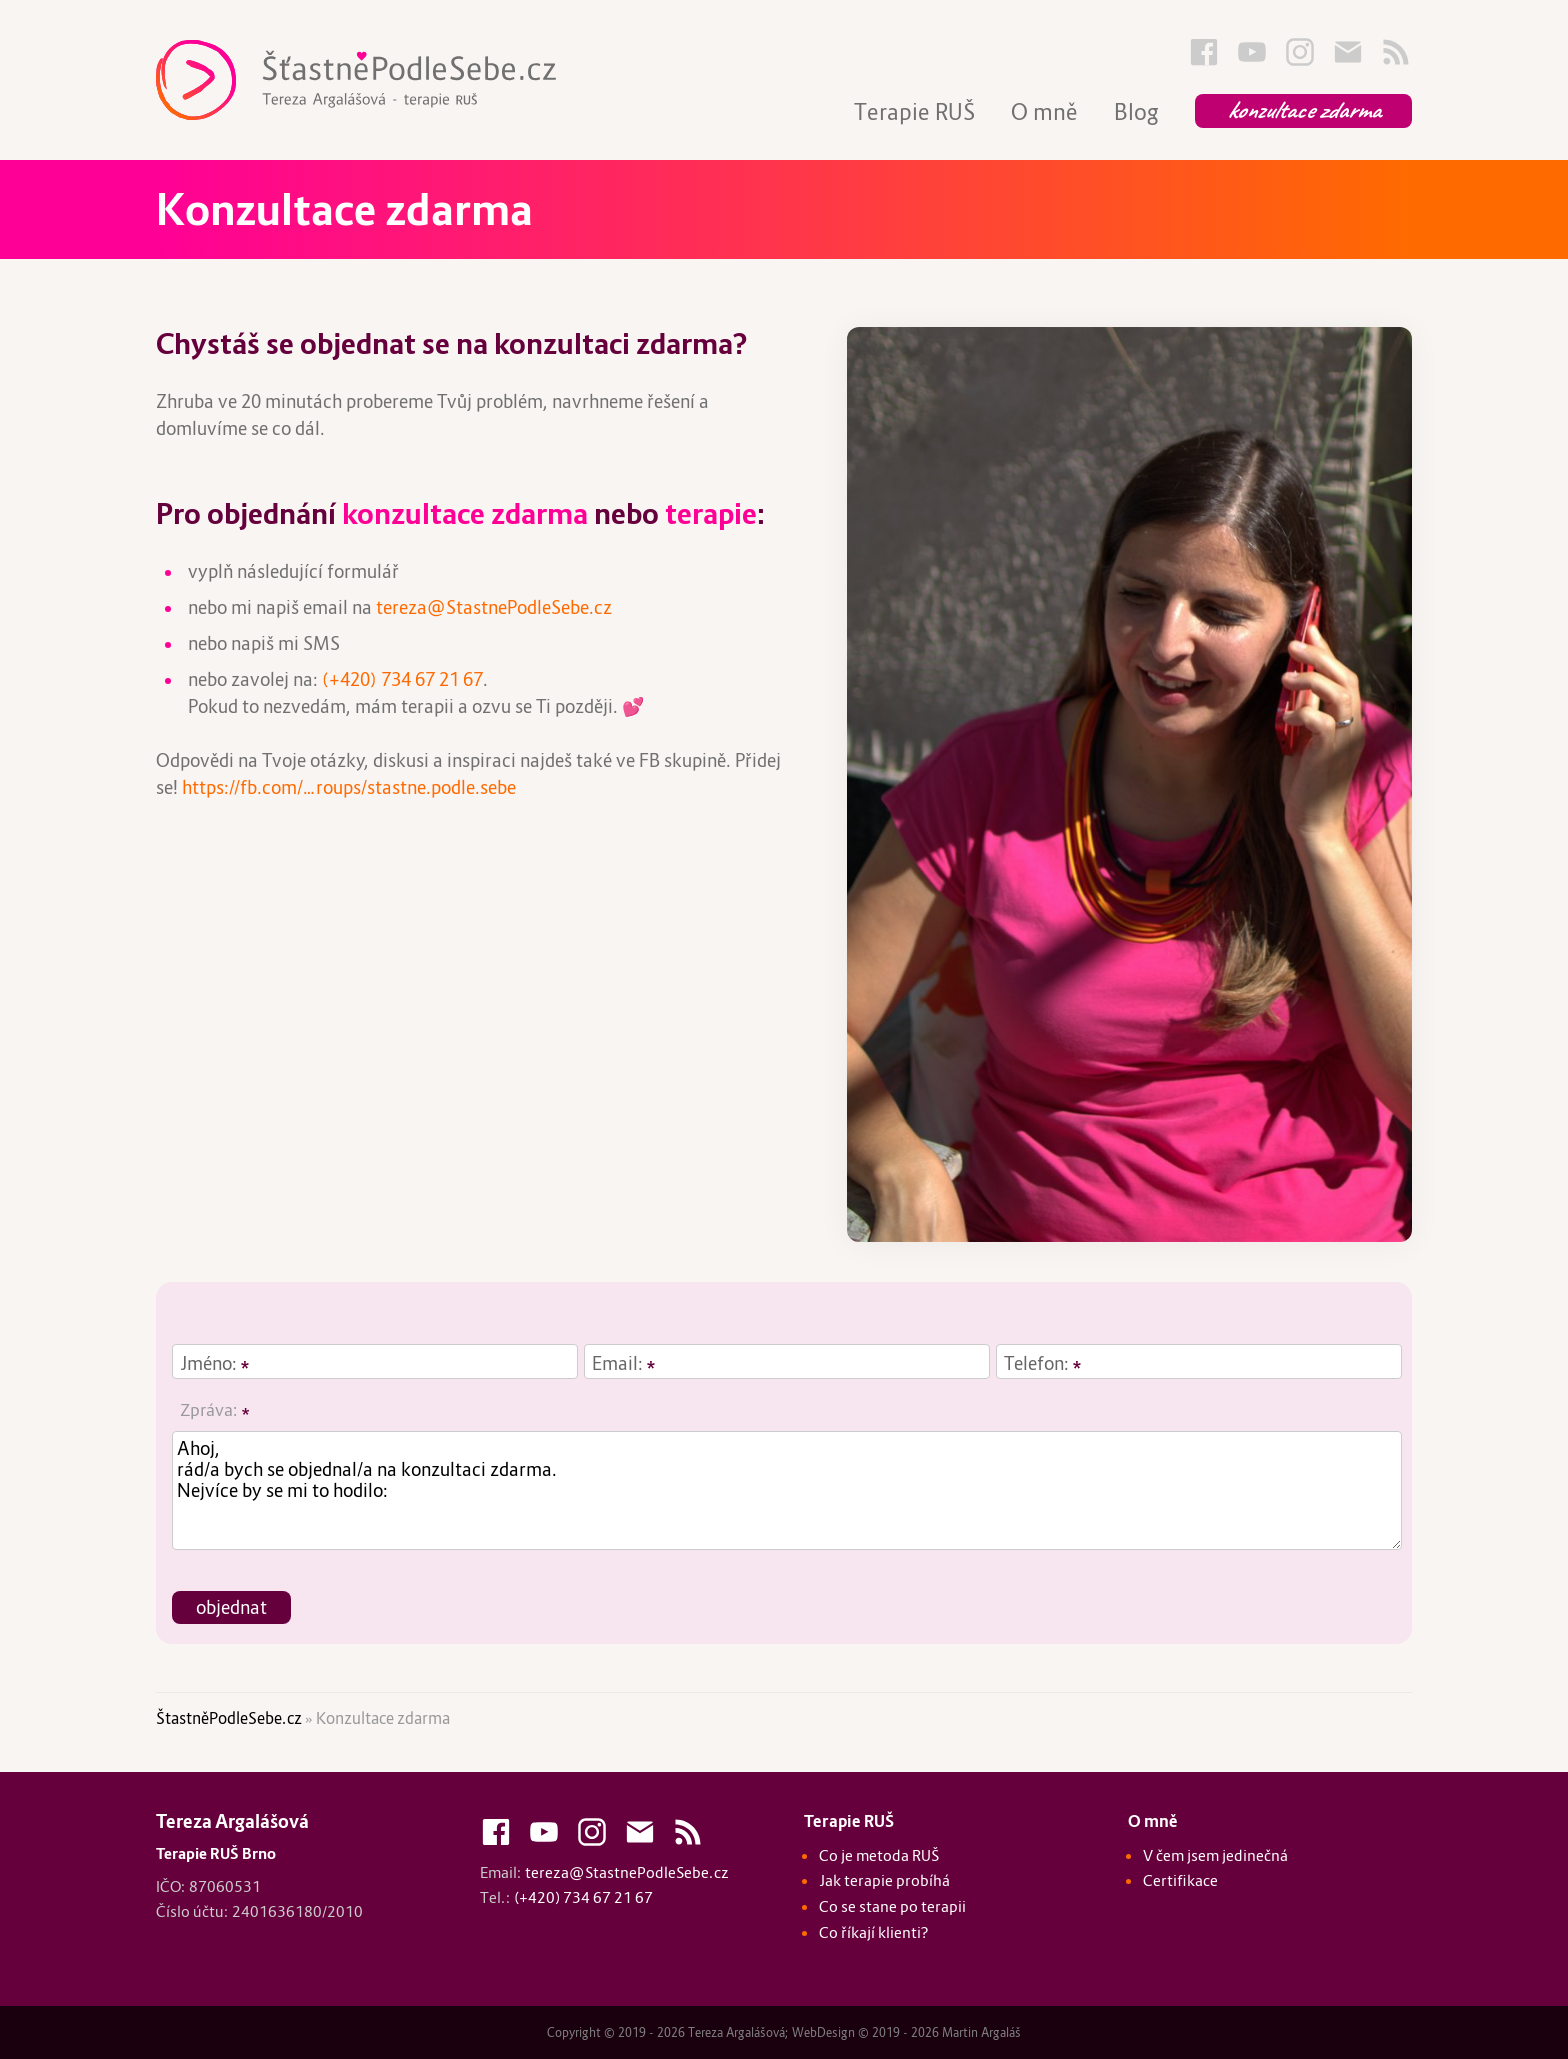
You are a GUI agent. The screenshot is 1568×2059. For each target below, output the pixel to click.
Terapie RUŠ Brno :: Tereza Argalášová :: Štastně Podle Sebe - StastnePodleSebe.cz (396, 80)
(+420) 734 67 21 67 (402, 679)
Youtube (1252, 52)
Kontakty (1348, 52)
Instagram (1300, 52)
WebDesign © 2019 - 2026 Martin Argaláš (906, 2032)
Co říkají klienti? (873, 1932)
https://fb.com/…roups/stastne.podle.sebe (349, 787)
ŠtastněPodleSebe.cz (229, 1718)
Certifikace (1180, 1880)
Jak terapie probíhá (884, 1880)
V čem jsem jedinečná (1215, 1855)
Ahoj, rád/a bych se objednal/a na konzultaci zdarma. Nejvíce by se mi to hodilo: (787, 1490)
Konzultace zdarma (1303, 110)
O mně (1044, 112)
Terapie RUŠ (914, 112)
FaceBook (1204, 52)
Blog (1136, 112)
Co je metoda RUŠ (879, 1855)
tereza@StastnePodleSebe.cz (494, 607)
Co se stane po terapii (892, 1906)
